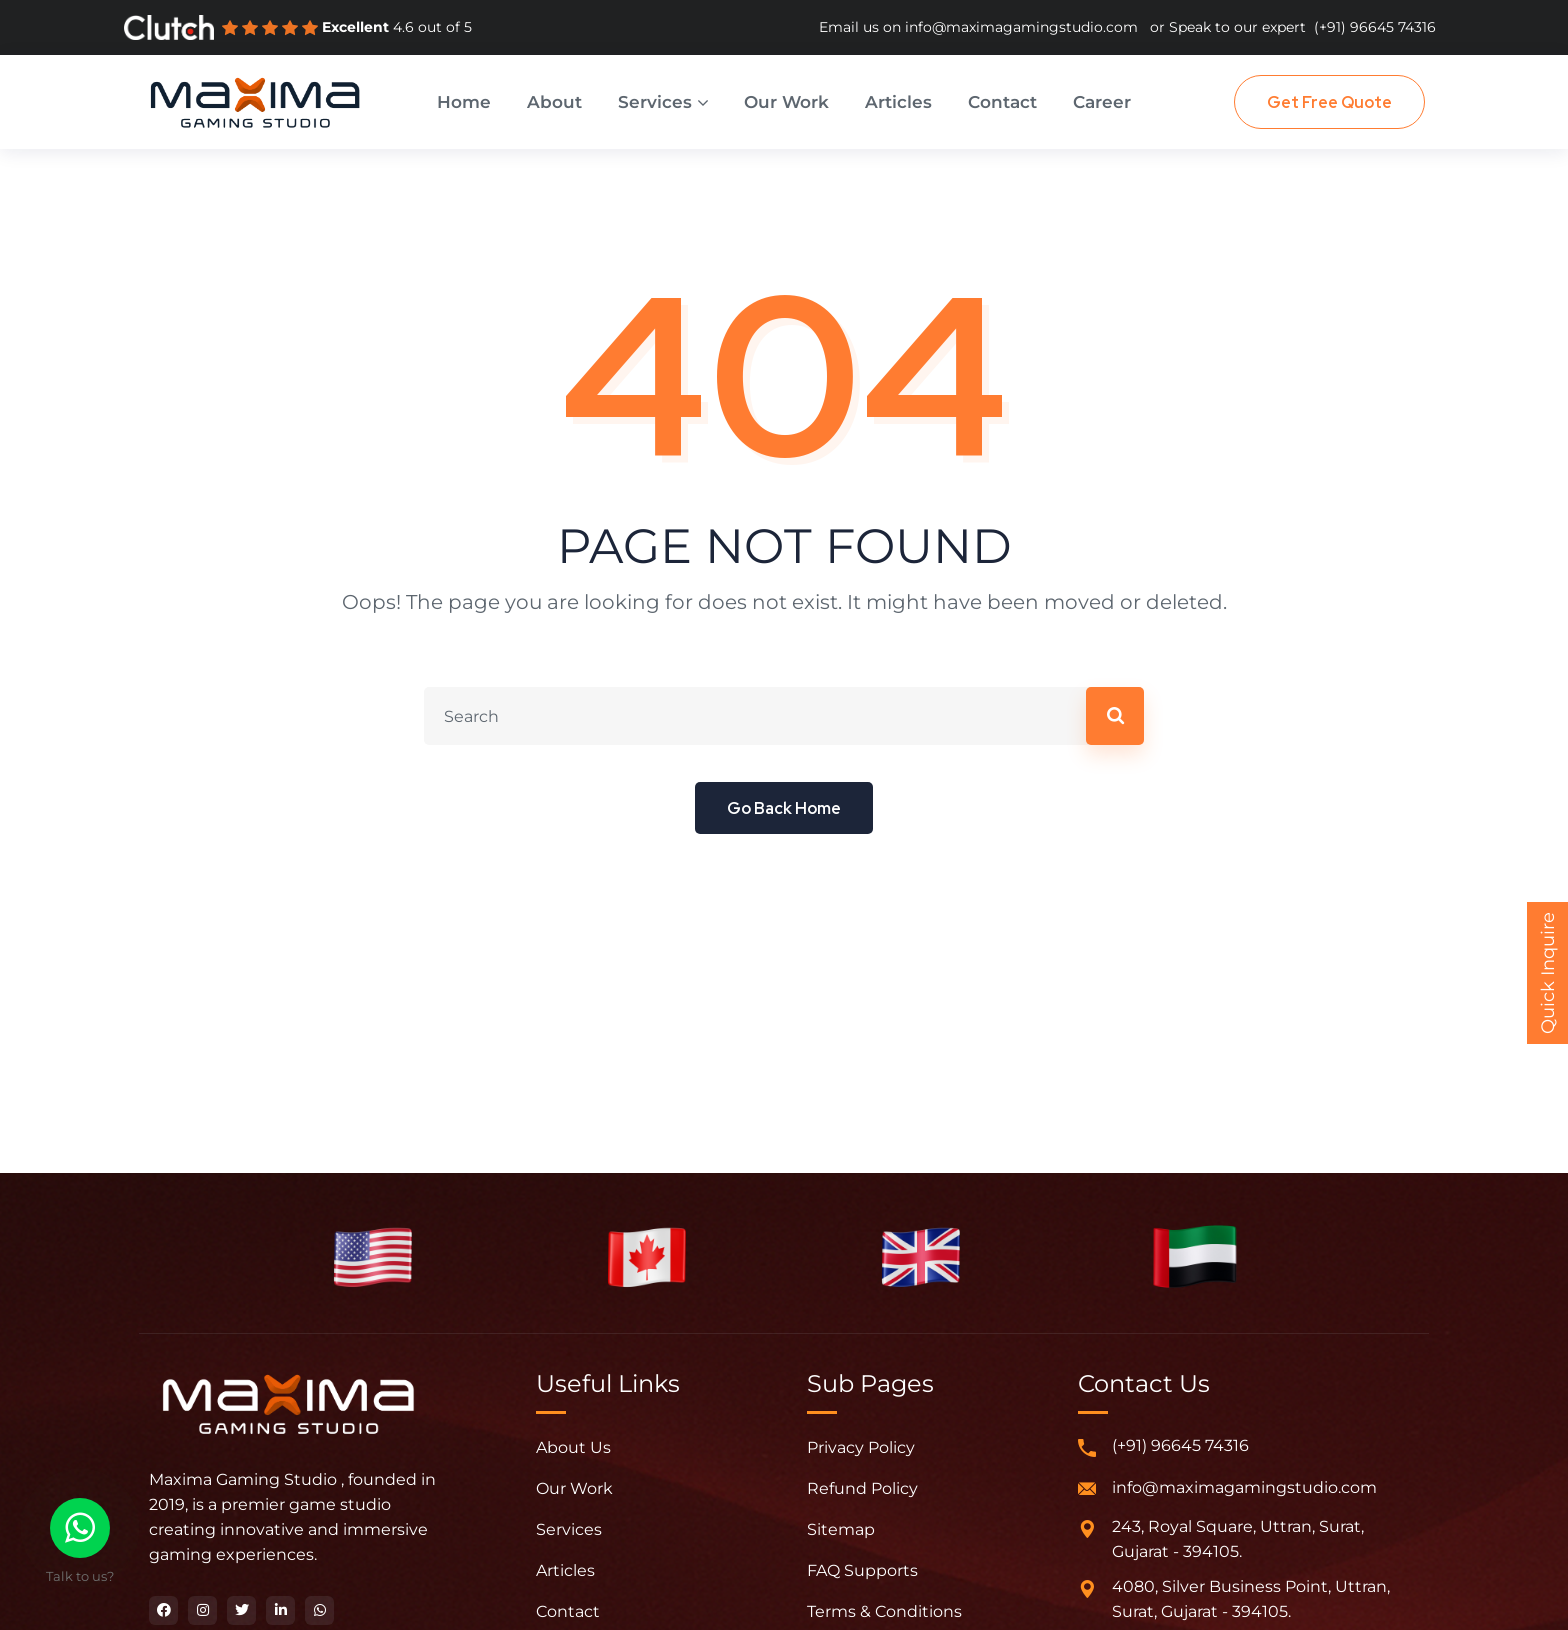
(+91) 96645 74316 (1375, 27)
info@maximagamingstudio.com (1021, 27)
